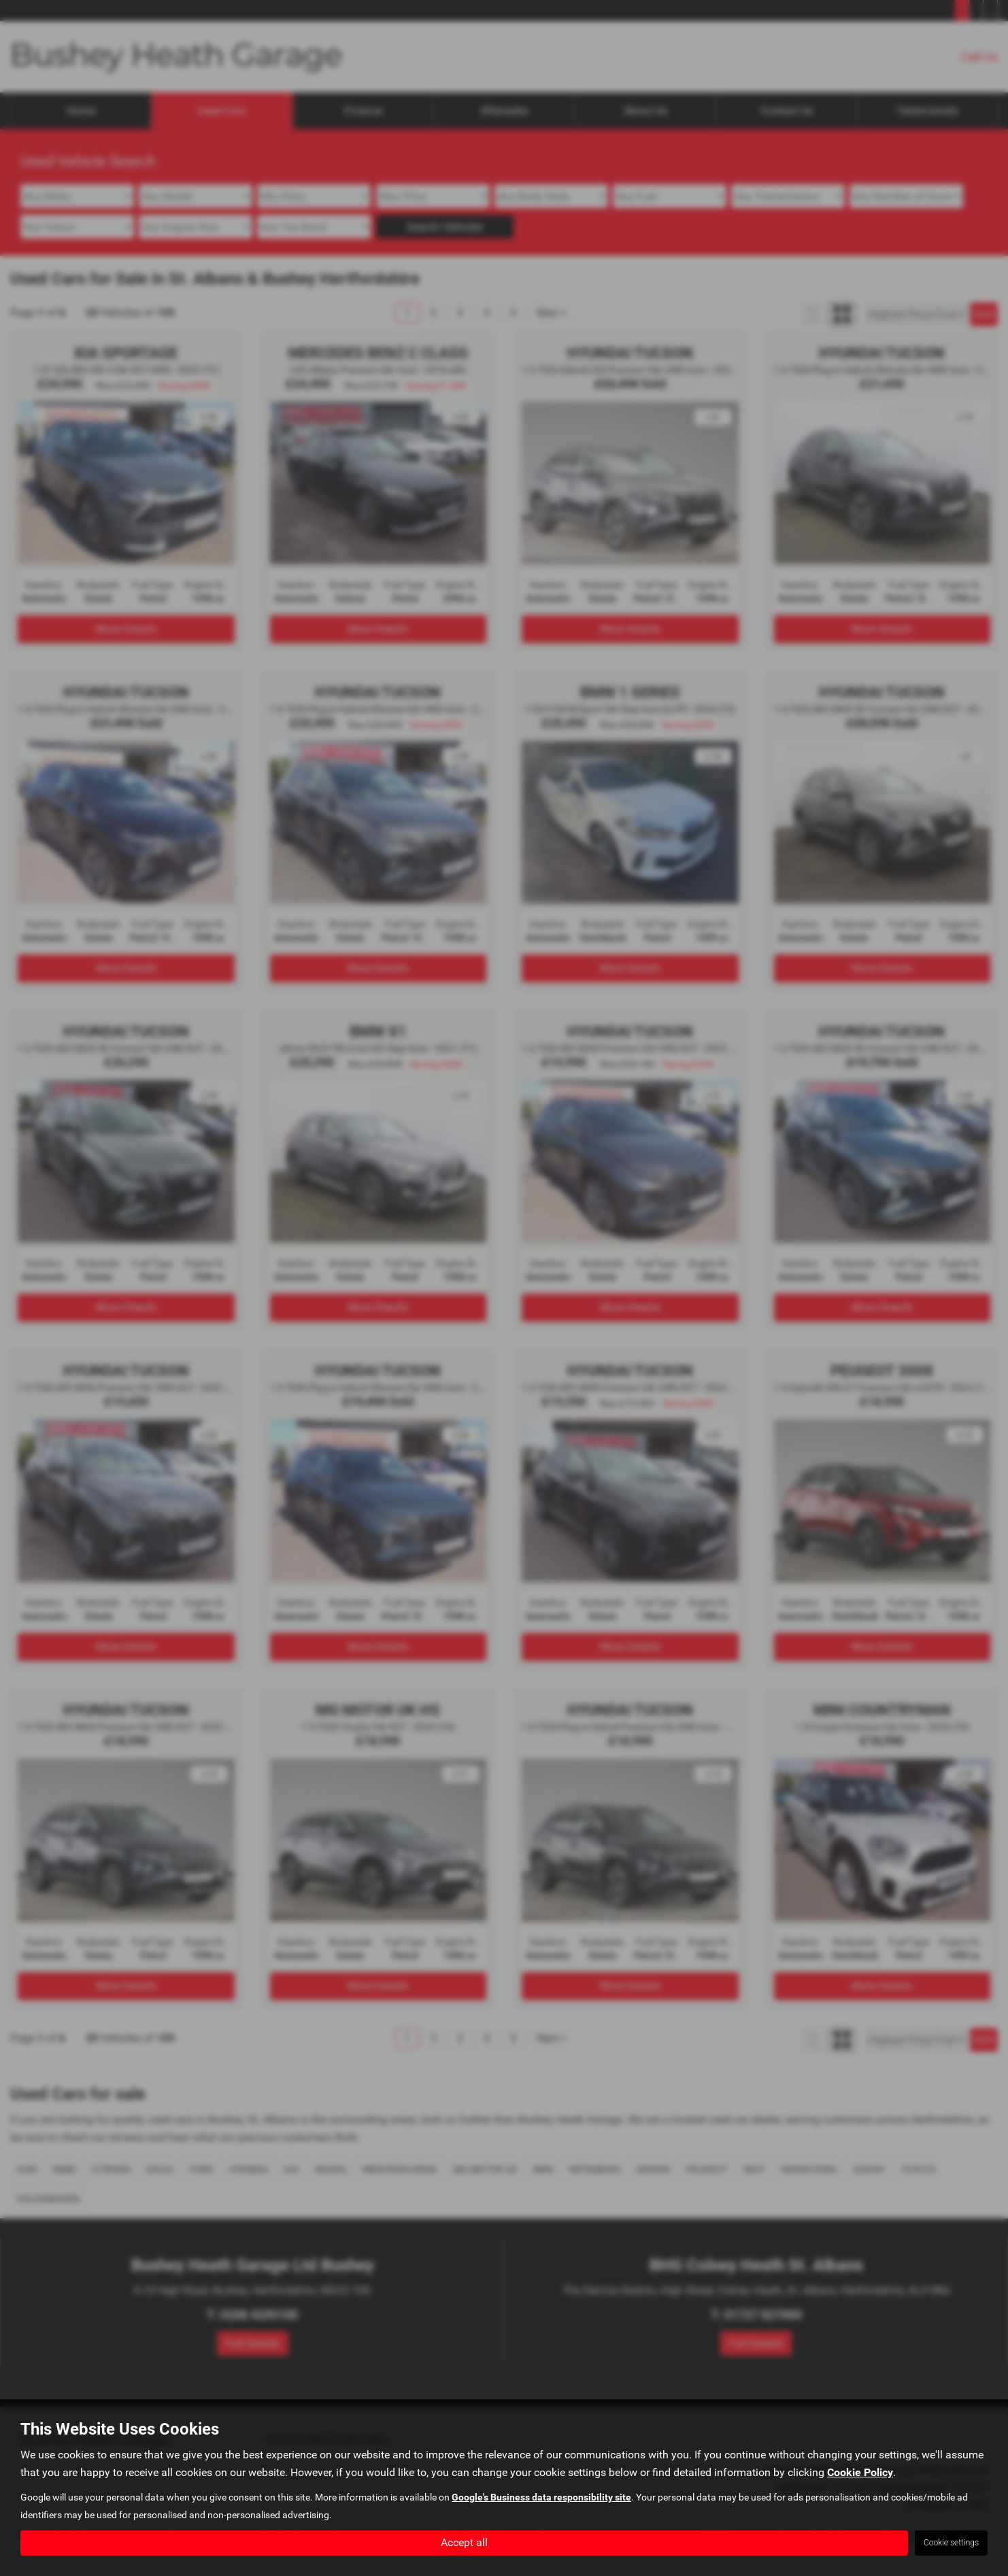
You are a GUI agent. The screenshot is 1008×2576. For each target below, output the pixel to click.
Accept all (464, 2542)
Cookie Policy (860, 2472)
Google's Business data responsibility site (541, 2497)
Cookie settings (951, 2542)
